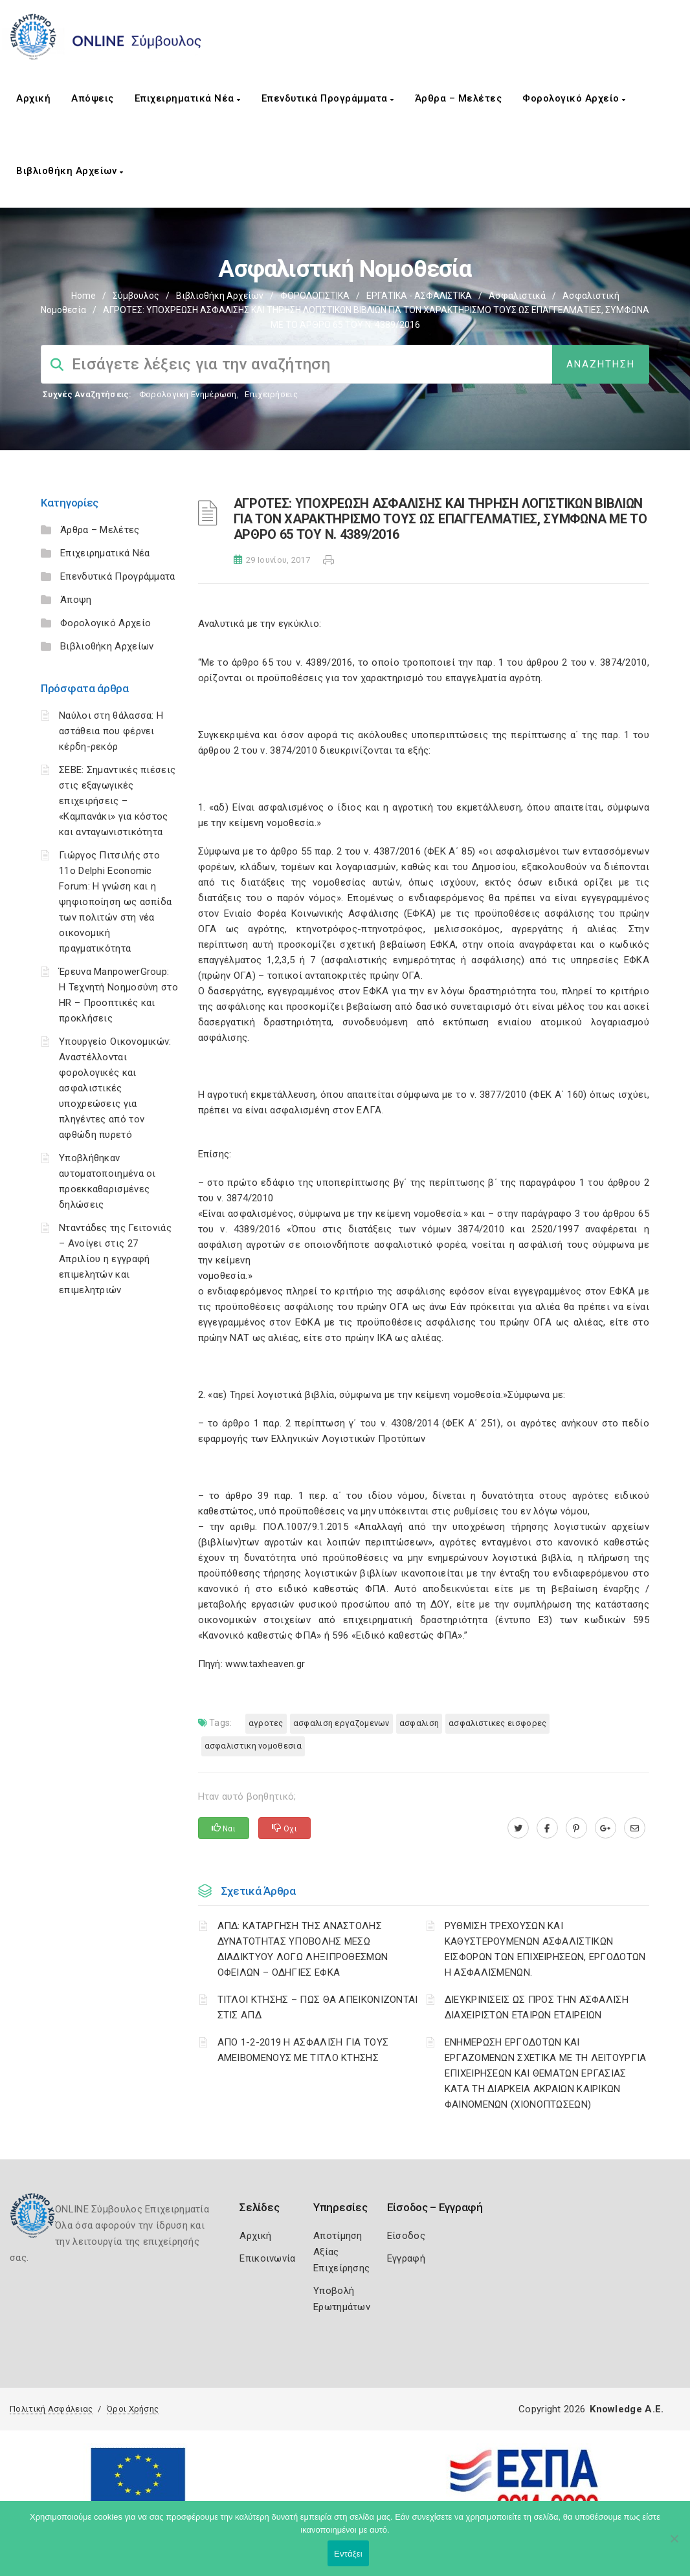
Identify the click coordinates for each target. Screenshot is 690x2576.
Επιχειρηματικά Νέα (188, 98)
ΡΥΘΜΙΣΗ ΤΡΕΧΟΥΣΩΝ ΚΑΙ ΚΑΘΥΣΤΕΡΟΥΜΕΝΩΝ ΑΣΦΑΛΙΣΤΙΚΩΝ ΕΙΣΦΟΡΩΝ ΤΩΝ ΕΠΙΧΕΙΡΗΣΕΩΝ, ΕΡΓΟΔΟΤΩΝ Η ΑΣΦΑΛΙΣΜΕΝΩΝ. (545, 1949)
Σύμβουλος (136, 295)
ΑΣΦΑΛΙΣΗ (419, 1723)
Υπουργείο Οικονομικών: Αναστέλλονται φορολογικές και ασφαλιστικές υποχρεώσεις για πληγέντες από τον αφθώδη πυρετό (115, 1088)
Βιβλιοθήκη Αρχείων (69, 171)
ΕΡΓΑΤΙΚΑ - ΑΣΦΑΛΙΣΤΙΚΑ (419, 295)
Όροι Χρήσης (133, 2409)
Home (83, 295)
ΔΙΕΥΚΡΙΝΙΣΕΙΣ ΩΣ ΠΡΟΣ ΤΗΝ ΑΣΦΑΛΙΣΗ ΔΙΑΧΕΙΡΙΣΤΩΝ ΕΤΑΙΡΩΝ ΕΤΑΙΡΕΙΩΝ (537, 2007)
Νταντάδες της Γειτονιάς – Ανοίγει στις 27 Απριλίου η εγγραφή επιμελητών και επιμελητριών (115, 1259)
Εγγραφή (406, 2258)
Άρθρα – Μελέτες (458, 98)
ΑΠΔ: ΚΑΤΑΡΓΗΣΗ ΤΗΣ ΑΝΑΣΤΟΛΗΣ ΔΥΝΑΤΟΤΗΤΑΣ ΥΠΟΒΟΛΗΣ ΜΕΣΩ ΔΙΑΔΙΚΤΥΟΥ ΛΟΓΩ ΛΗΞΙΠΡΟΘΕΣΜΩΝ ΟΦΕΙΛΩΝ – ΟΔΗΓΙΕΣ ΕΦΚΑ (302, 1949)
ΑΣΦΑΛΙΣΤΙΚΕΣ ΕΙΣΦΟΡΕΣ (497, 1723)
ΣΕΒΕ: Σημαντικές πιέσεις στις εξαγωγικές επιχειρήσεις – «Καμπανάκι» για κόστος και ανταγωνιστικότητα (117, 801)
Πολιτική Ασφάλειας (51, 2409)
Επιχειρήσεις (271, 394)
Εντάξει (348, 2554)
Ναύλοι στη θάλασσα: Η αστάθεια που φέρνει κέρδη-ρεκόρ (111, 731)
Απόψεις (92, 98)
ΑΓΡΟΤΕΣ (266, 1723)
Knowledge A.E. (626, 2409)
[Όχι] (673, 2545)
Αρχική (33, 98)
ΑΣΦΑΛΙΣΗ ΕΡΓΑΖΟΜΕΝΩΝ (341, 1723)
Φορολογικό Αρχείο (574, 98)
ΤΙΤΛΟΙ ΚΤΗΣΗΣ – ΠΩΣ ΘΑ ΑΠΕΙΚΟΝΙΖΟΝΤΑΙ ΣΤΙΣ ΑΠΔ (317, 2007)
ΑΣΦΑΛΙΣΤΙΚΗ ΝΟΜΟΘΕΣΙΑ (253, 1746)
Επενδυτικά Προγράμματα (328, 98)
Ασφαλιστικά (517, 295)
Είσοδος (406, 2236)
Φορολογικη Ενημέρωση (188, 394)
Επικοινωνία (267, 2258)
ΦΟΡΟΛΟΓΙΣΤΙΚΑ (315, 295)
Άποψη (76, 600)
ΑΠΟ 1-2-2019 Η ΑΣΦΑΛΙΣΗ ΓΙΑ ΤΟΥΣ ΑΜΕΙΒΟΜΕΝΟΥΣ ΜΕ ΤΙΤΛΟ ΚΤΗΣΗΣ (303, 2050)
